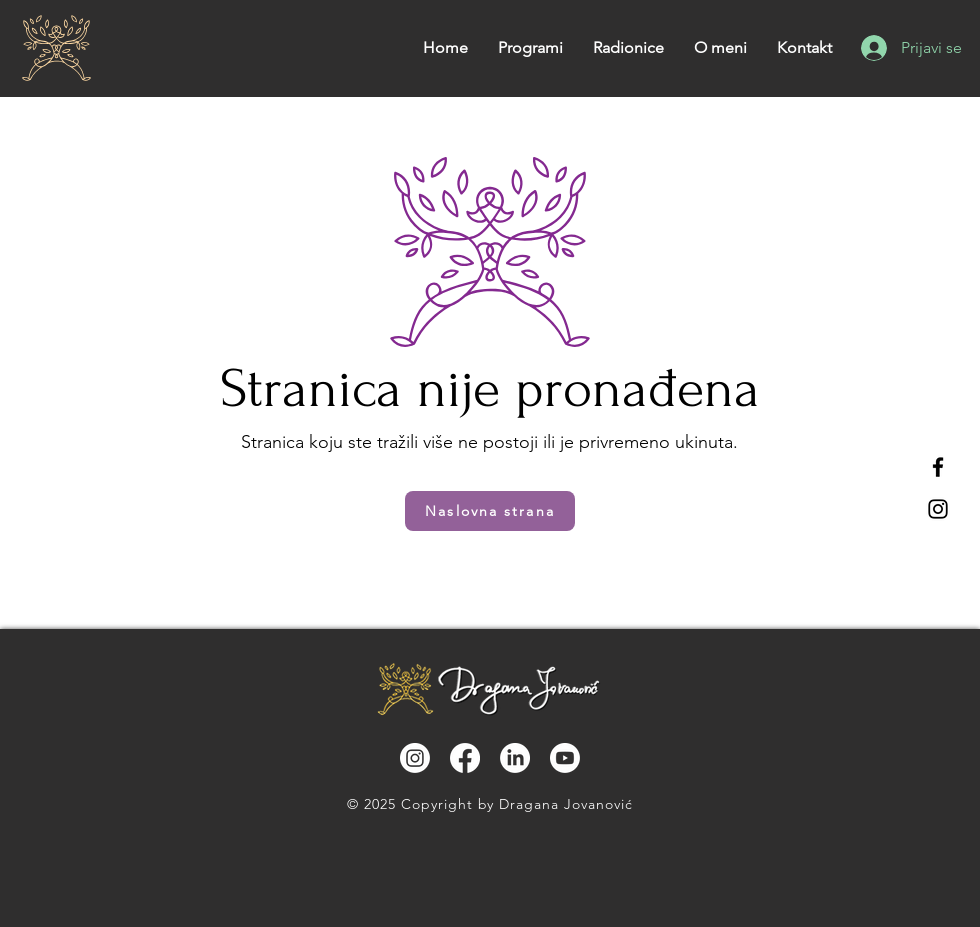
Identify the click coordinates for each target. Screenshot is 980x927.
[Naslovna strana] (490, 511)
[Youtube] (565, 758)
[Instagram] (938, 509)
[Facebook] (938, 467)
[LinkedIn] (515, 758)
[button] (628, 48)
